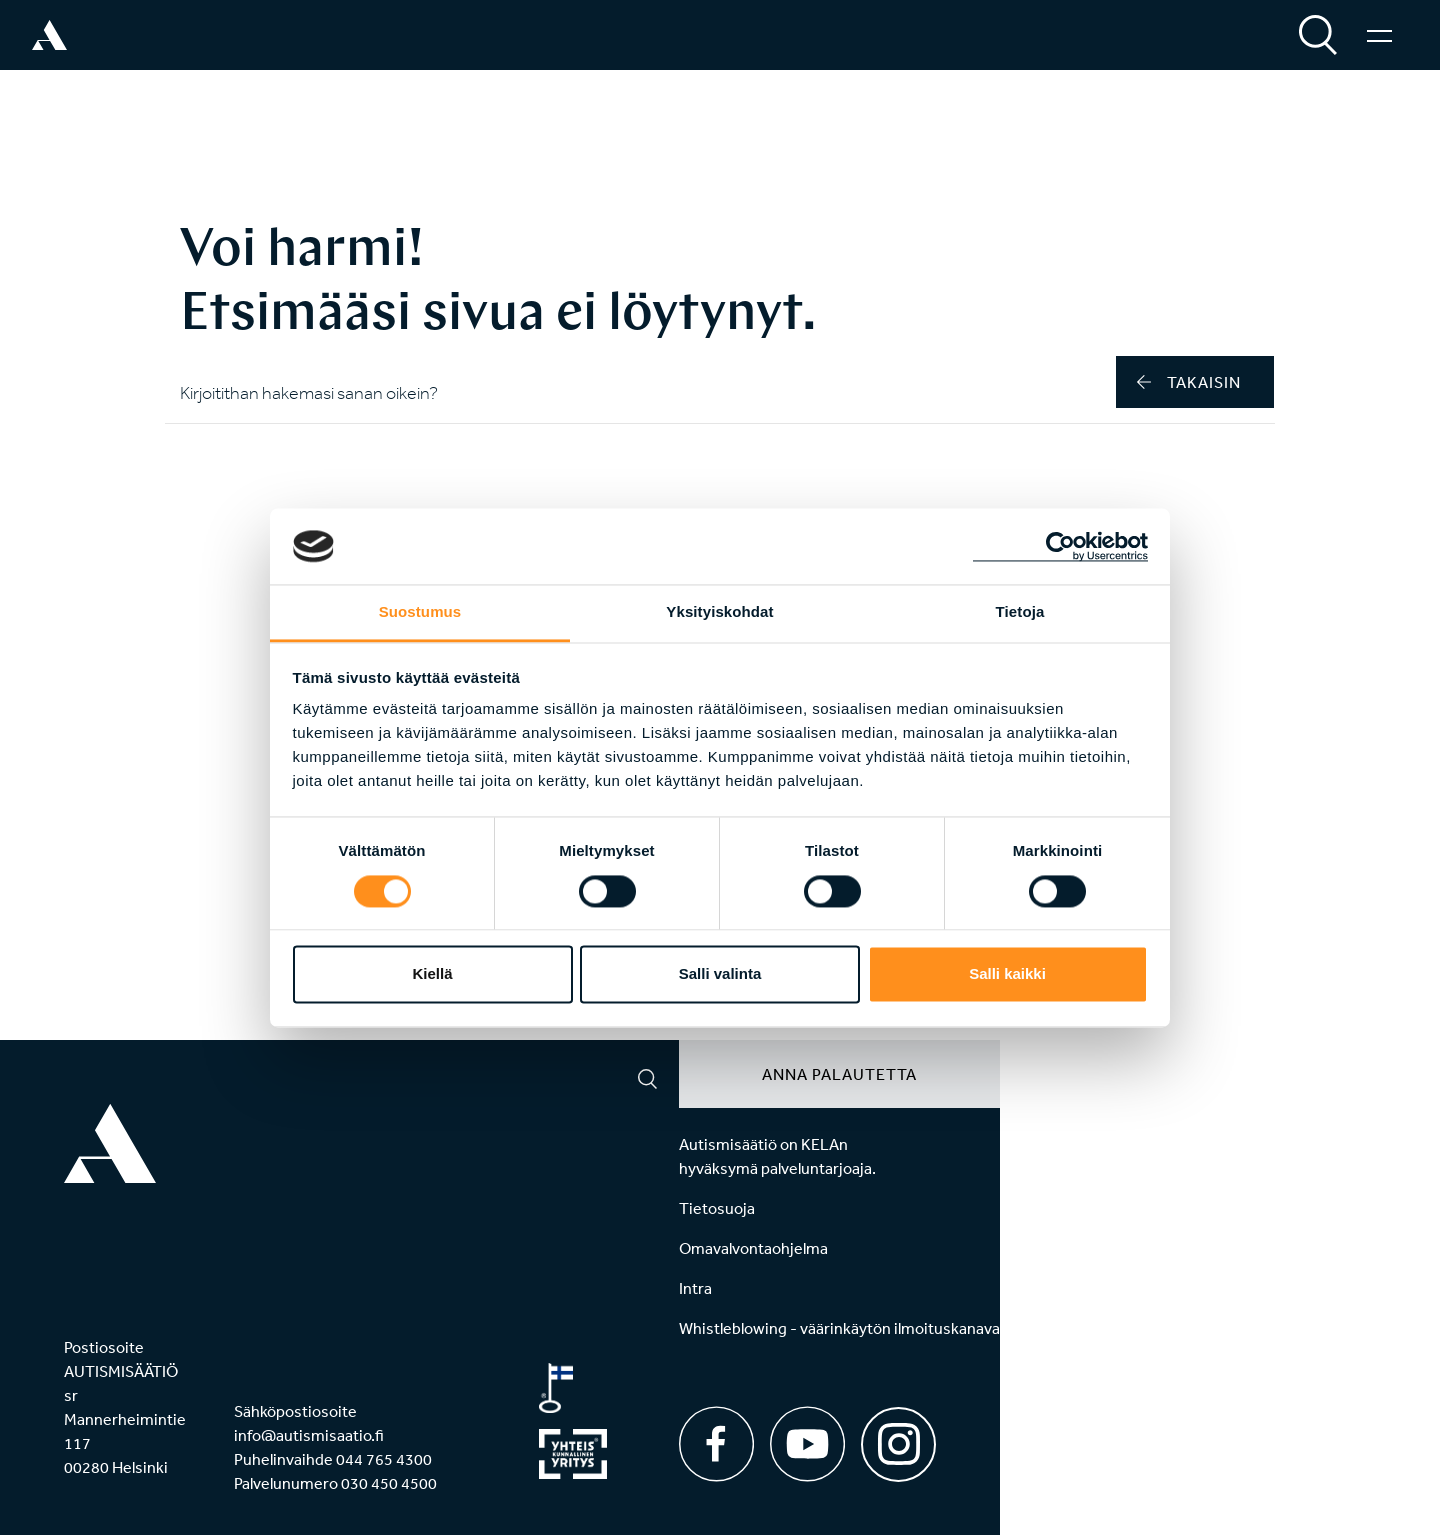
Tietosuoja (717, 1208)
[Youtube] (807, 1444)
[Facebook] (716, 1444)
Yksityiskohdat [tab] (719, 612)
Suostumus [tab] (420, 612)
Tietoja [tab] (1020, 612)
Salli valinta (720, 974)
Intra (695, 1288)
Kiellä (432, 974)
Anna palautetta (839, 1074)
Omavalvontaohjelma (753, 1248)
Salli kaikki (1007, 974)
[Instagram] (898, 1437)
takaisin (1189, 382)
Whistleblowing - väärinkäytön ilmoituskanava (839, 1328)
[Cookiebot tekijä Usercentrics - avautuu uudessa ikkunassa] (1060, 546)
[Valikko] (1379, 35)
